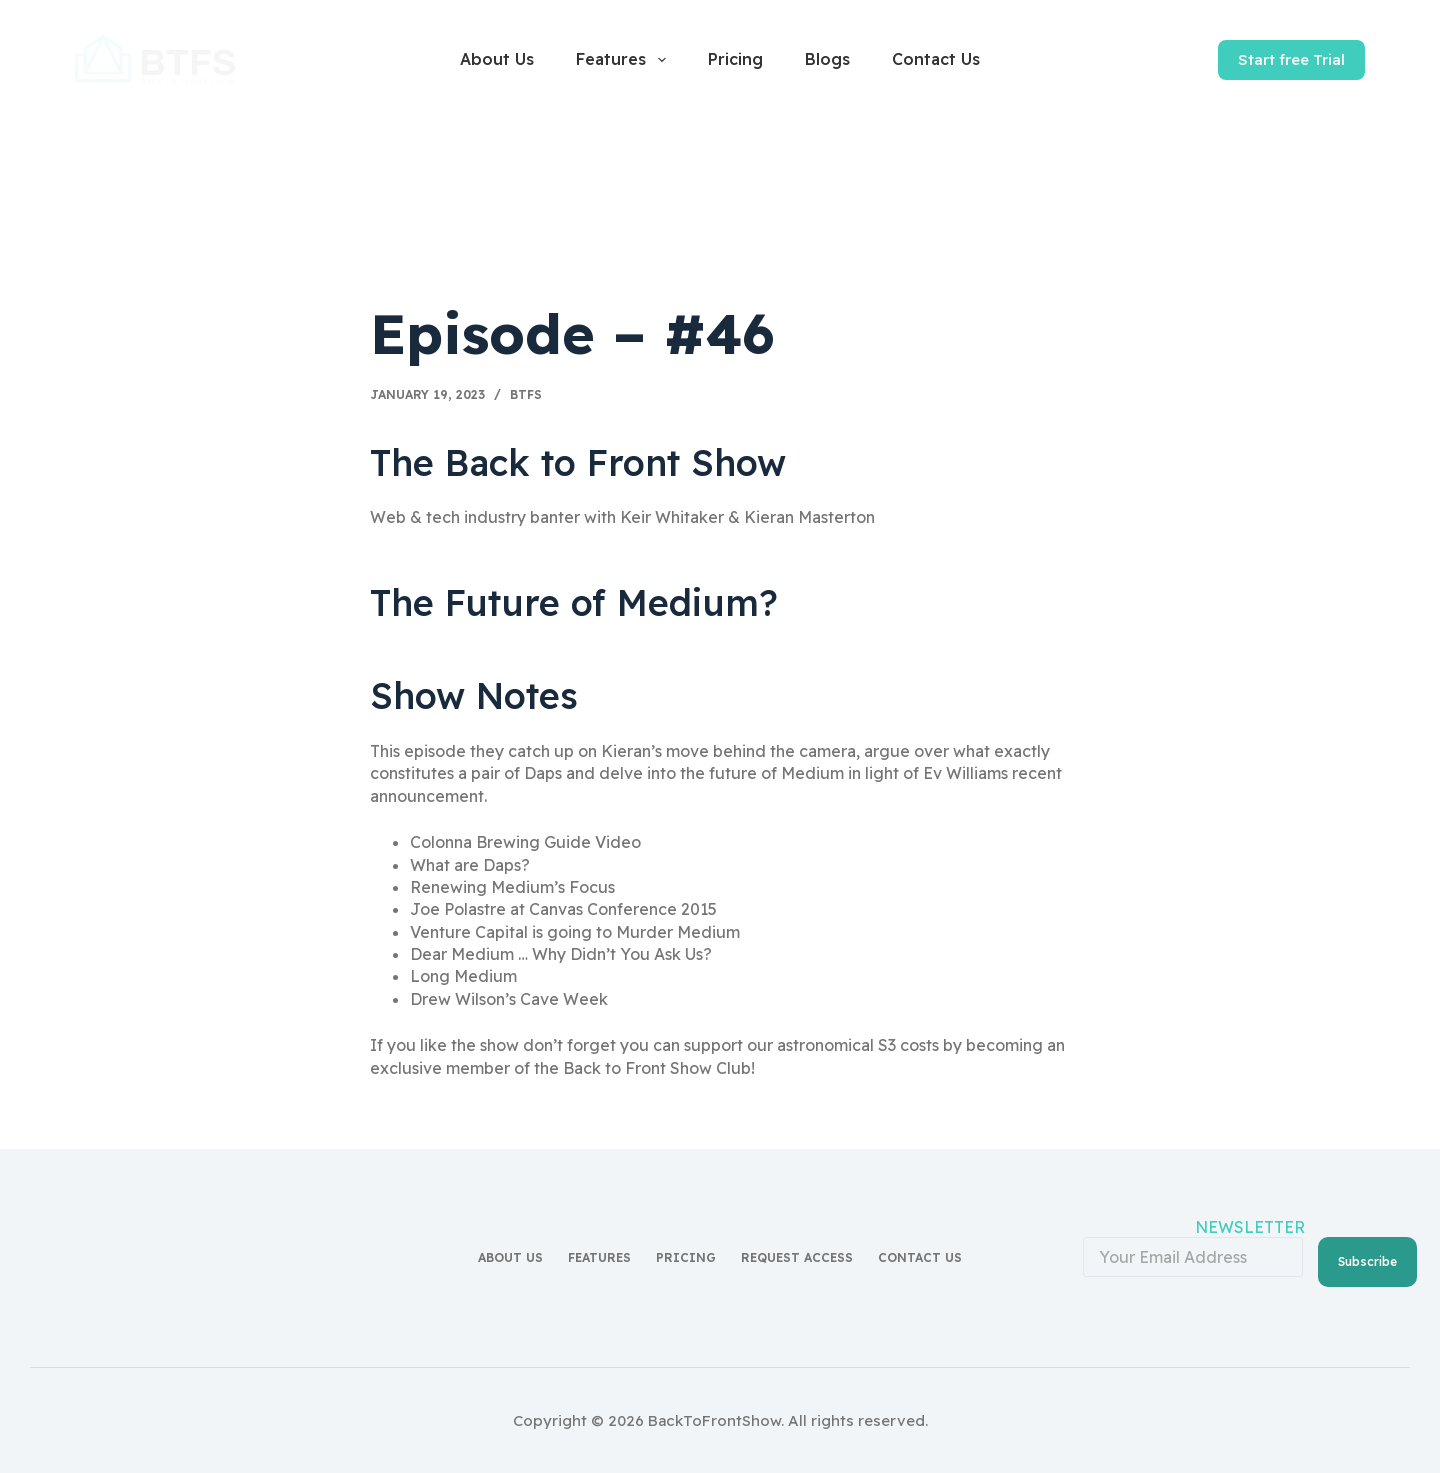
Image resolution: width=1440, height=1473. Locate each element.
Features (624, 60)
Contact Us (936, 59)
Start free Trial (1291, 59)
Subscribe (1367, 1250)
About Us (497, 59)
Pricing (735, 59)
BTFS (526, 394)
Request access (797, 1252)
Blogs (827, 59)
